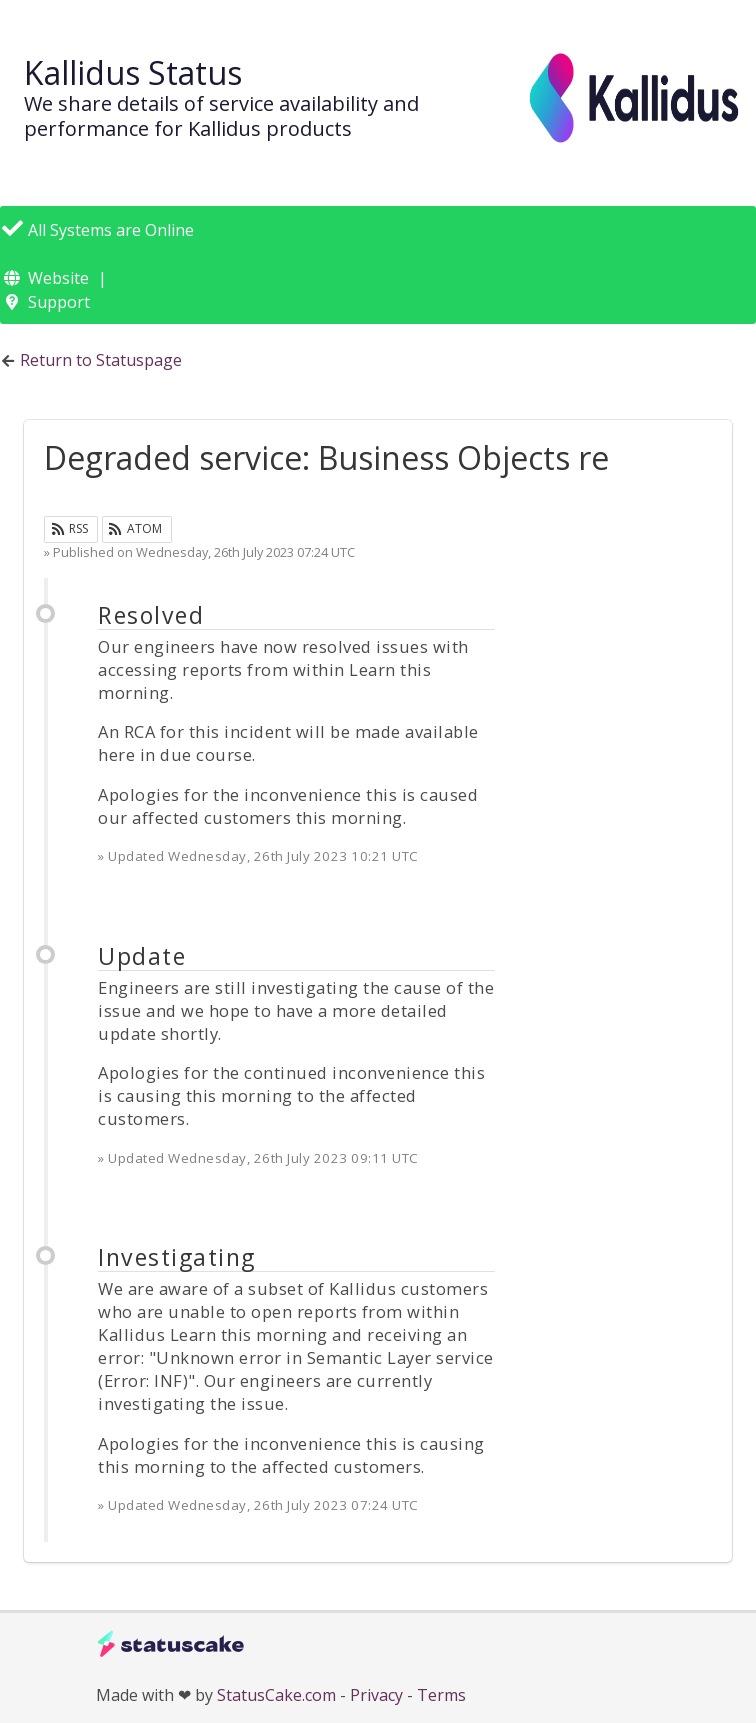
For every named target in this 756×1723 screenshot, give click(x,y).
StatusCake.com (276, 1695)
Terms (441, 1695)
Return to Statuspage (101, 360)
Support (59, 302)
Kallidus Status (133, 72)
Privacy (376, 1695)
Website (58, 278)
